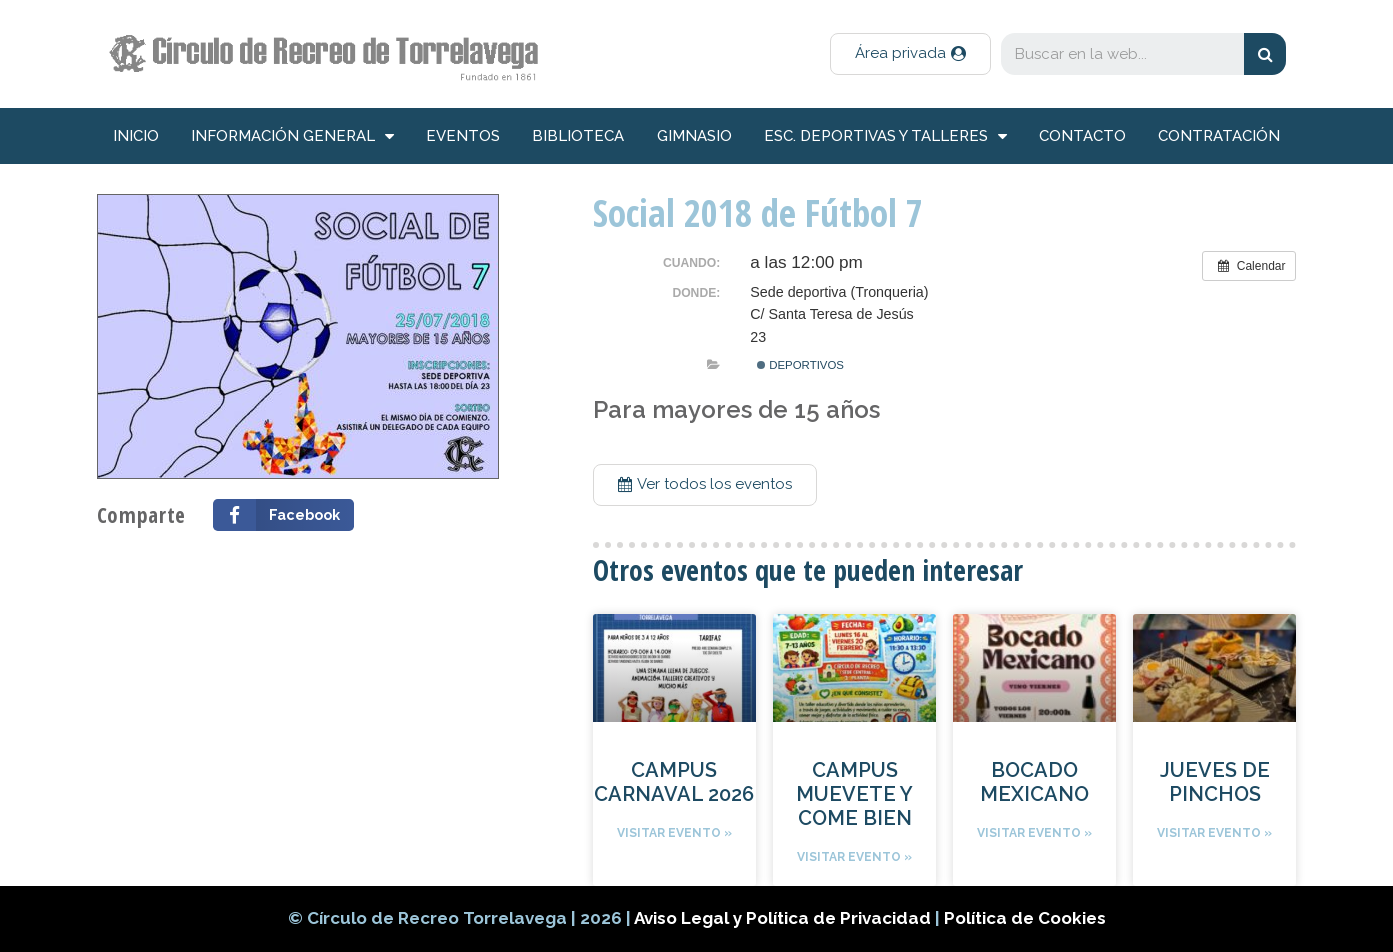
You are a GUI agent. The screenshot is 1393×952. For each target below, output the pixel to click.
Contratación (1219, 136)
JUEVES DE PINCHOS (1215, 782)
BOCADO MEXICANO (1034, 782)
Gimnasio (694, 136)
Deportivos (800, 365)
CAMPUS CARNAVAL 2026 (674, 782)
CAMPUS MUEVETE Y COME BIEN (854, 794)
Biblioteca (578, 136)
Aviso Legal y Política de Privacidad (784, 918)
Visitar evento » (674, 833)
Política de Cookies (1025, 918)
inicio (136, 136)
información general (292, 136)
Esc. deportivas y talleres (885, 136)
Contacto (1082, 136)
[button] (910, 54)
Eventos (463, 136)
